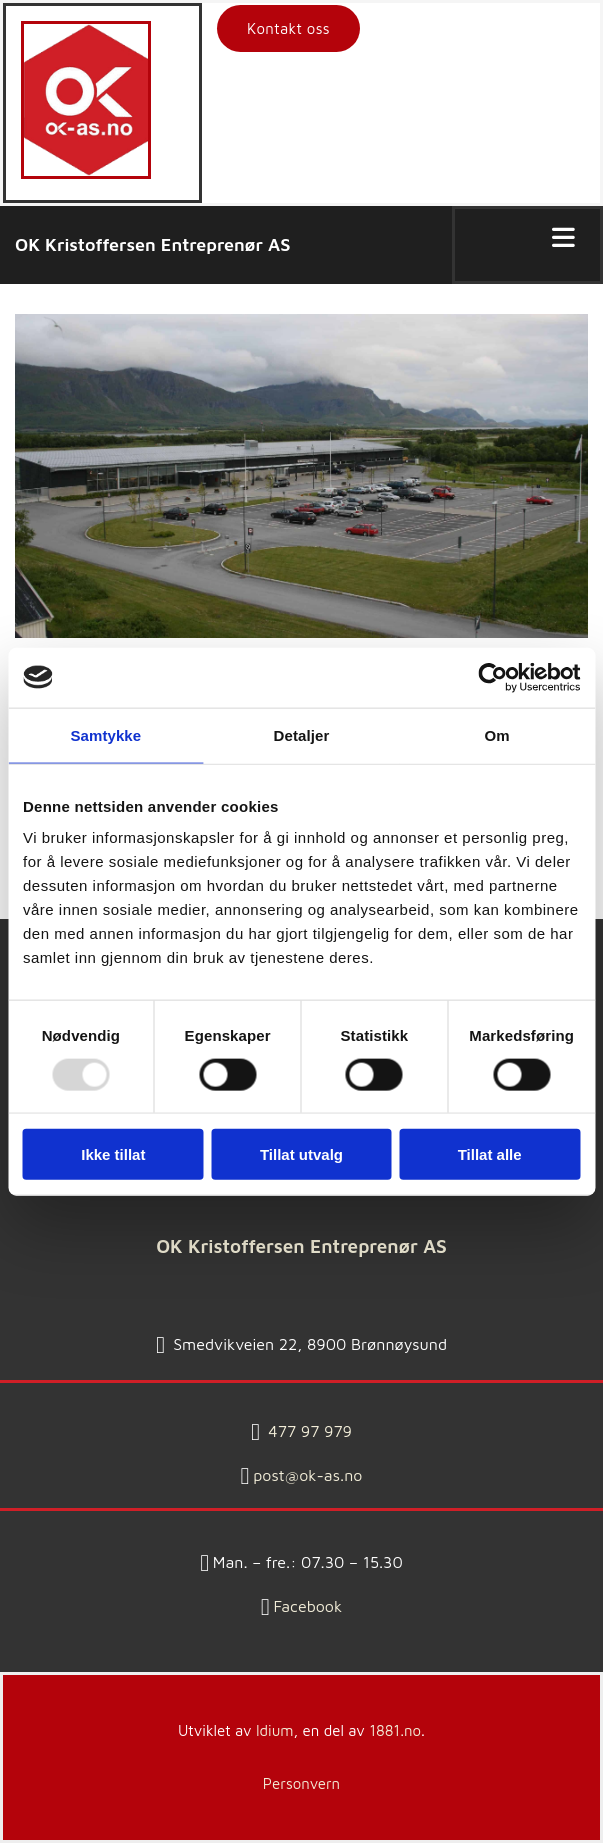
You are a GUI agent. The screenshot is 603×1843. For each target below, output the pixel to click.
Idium (275, 1730)
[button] (288, 28)
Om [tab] (497, 734)
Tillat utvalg (301, 1154)
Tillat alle (490, 1154)
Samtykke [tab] (105, 734)
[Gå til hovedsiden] (86, 173)
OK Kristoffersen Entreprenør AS (152, 244)
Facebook (308, 1606)
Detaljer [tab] (302, 734)
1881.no (395, 1730)
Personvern (301, 1783)
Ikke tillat (113, 1154)
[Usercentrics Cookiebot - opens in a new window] (492, 677)
